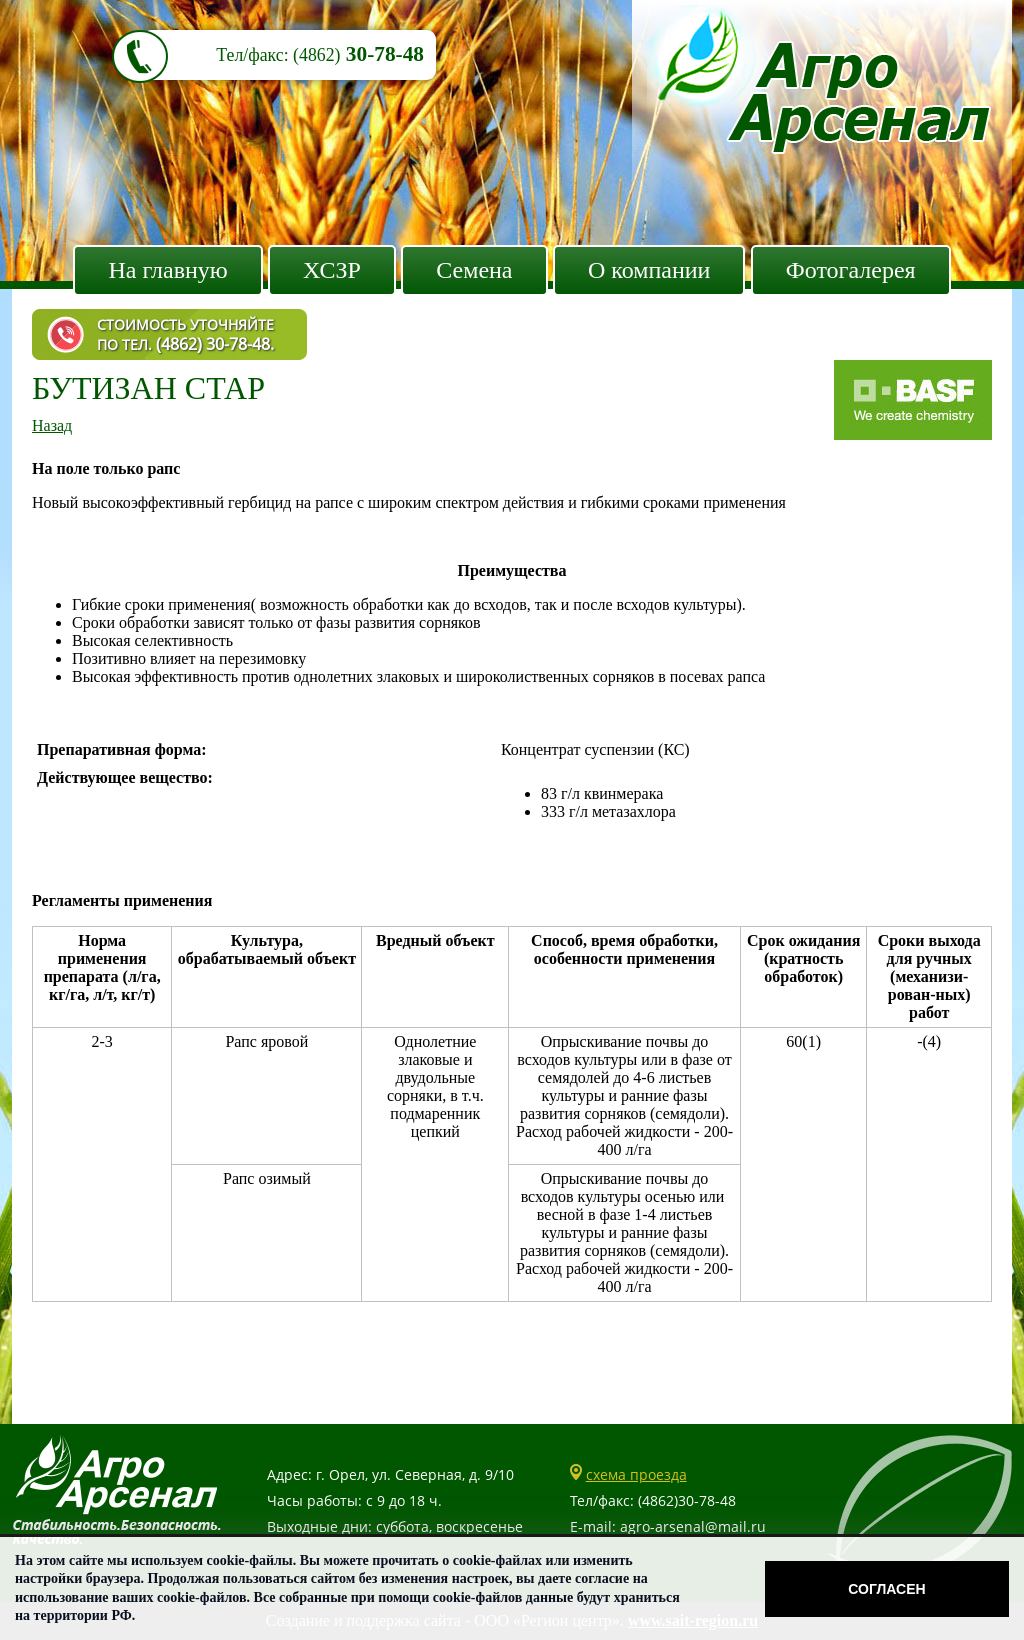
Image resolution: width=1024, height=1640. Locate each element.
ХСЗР (332, 270)
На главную (167, 270)
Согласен (886, 1589)
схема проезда (636, 1474)
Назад (52, 425)
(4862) (316, 55)
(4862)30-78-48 (687, 1500)
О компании (649, 270)
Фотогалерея (851, 270)
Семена (474, 270)
